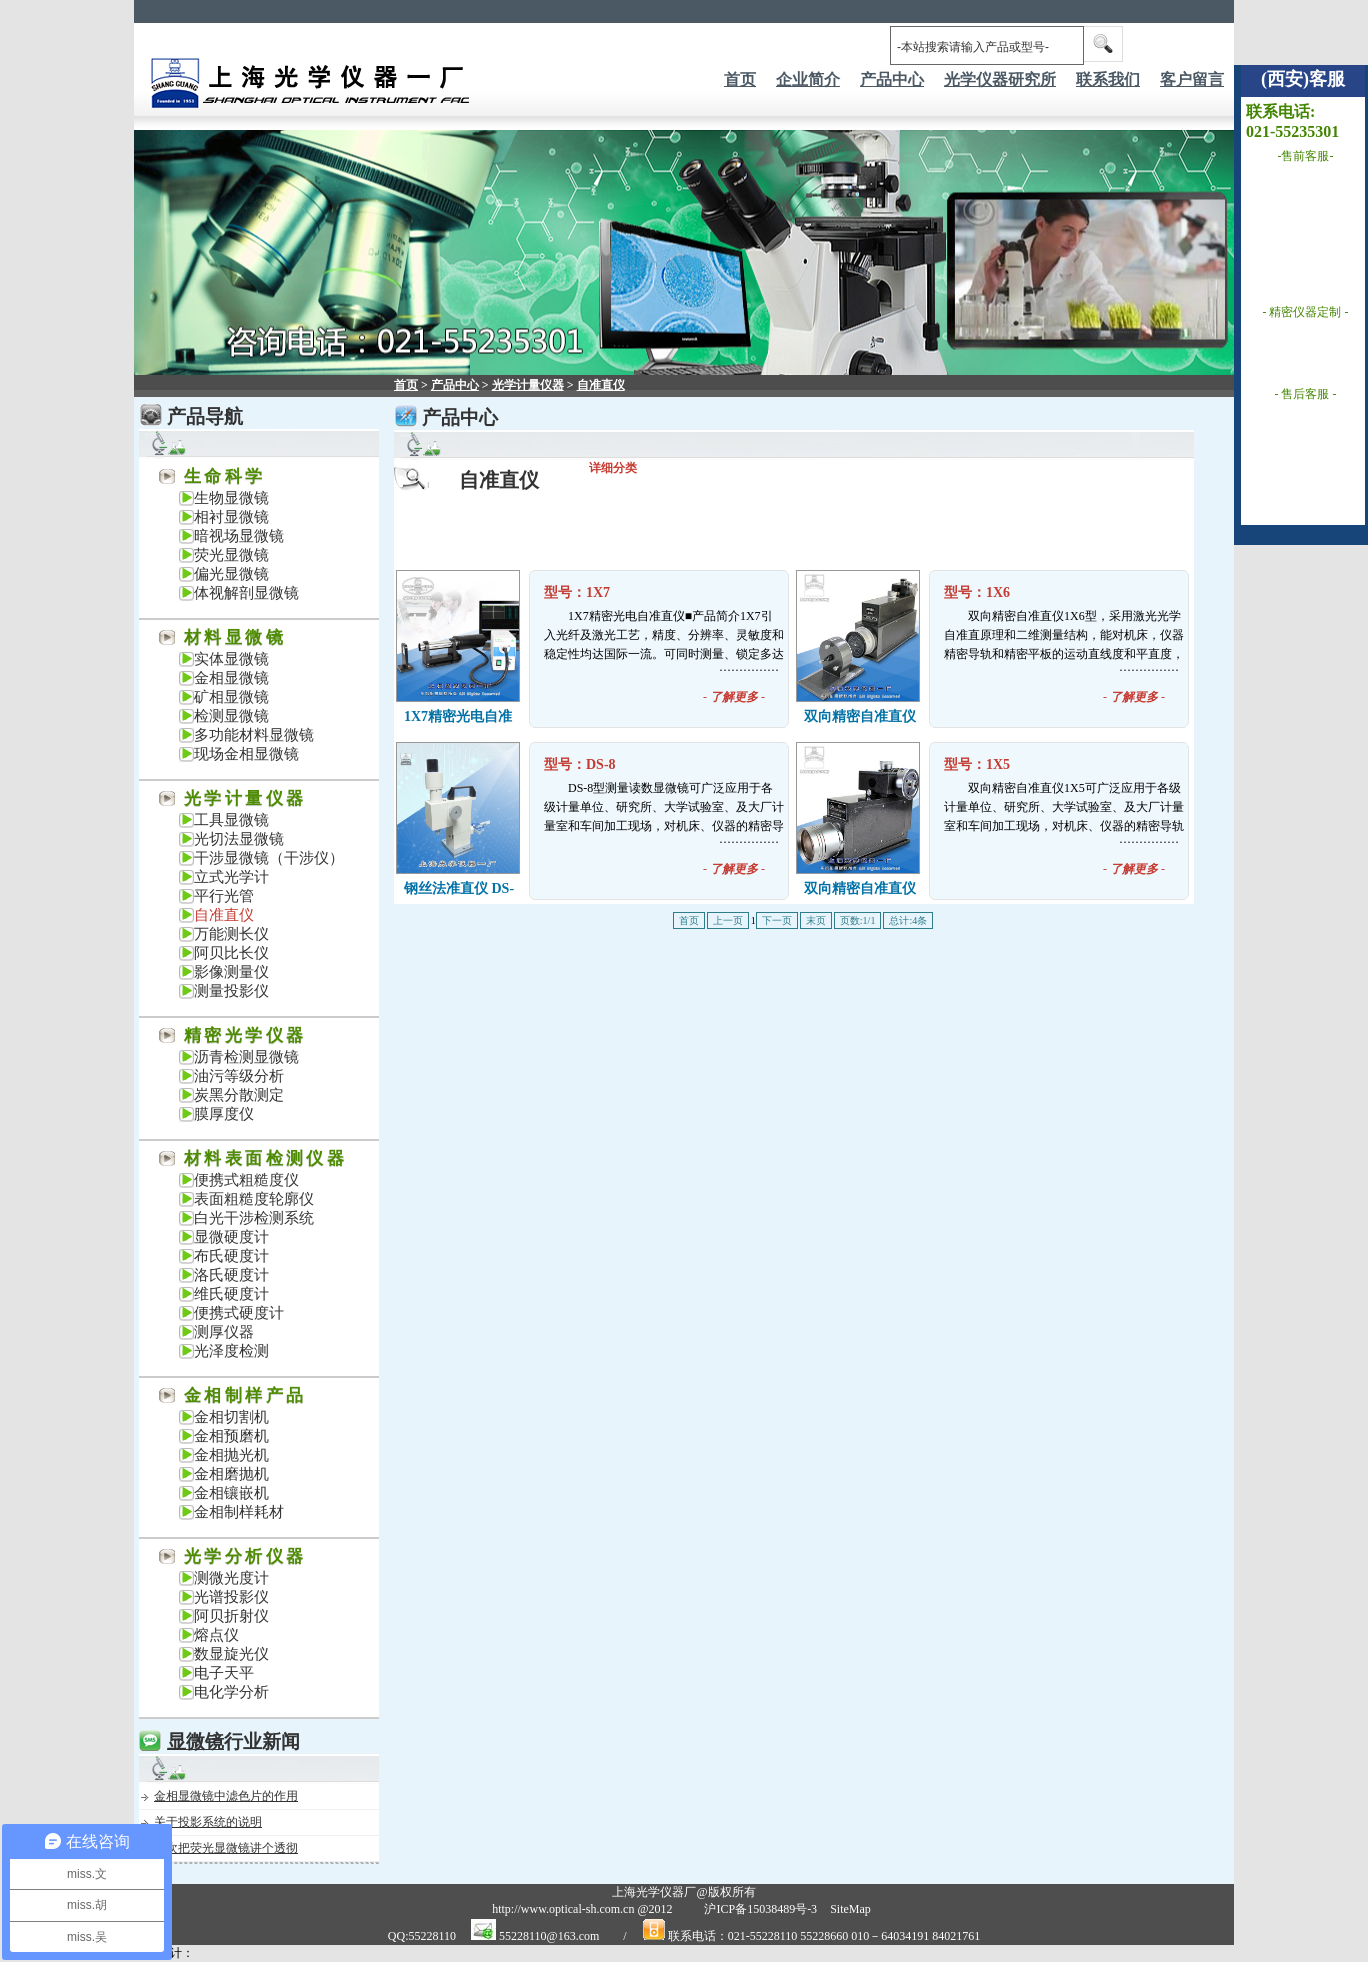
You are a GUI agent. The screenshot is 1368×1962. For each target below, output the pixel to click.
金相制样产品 (245, 1395)
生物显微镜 (231, 498)
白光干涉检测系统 (254, 1218)
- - (734, 697)
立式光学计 (231, 877)
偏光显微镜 (231, 574)
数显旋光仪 (231, 1654)
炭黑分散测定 (239, 1095)
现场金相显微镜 (246, 754)
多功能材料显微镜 (254, 735)
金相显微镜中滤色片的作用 (226, 1796)
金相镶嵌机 (231, 1493)
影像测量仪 (231, 972)
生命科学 (225, 476)
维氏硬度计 (231, 1294)
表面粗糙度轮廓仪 (254, 1199)
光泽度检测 (231, 1351)
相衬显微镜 (231, 517)
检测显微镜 (231, 716)
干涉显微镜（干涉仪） (269, 858)
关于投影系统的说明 (208, 1822)
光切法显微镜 (239, 839)
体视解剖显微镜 (246, 593)
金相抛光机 (231, 1455)
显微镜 (195, 1741)
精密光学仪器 (245, 1035)
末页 (816, 920)
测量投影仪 (231, 991)
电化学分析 (231, 1692)
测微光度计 (231, 1578)
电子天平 (224, 1673)
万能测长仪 (231, 934)
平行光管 (224, 896)
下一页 (777, 920)
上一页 (728, 920)
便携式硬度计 (239, 1313)
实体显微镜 (231, 659)
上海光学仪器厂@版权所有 (683, 1892)
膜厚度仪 (224, 1114)
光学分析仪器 (245, 1556)
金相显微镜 (231, 678)
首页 (740, 79)
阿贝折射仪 (231, 1616)
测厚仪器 (224, 1332)
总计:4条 (908, 920)
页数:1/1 (858, 920)
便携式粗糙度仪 (246, 1180)
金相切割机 (231, 1417)
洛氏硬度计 (231, 1275)
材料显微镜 (235, 637)
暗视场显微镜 (239, 536)
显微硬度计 (231, 1237)
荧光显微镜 (231, 555)
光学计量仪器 (245, 798)
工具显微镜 (231, 820)
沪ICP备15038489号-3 (760, 1909)
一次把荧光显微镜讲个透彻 (226, 1848)
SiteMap (850, 1909)
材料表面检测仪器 (265, 1158)
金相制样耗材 (239, 1512)
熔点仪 (216, 1635)
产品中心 (455, 385)
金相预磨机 (231, 1436)
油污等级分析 (239, 1076)
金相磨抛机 (231, 1474)
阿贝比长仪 (231, 953)
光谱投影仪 (231, 1597)
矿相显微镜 (231, 697)
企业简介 (808, 79)
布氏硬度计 (231, 1256)
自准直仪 (224, 915)
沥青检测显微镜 (246, 1057)
